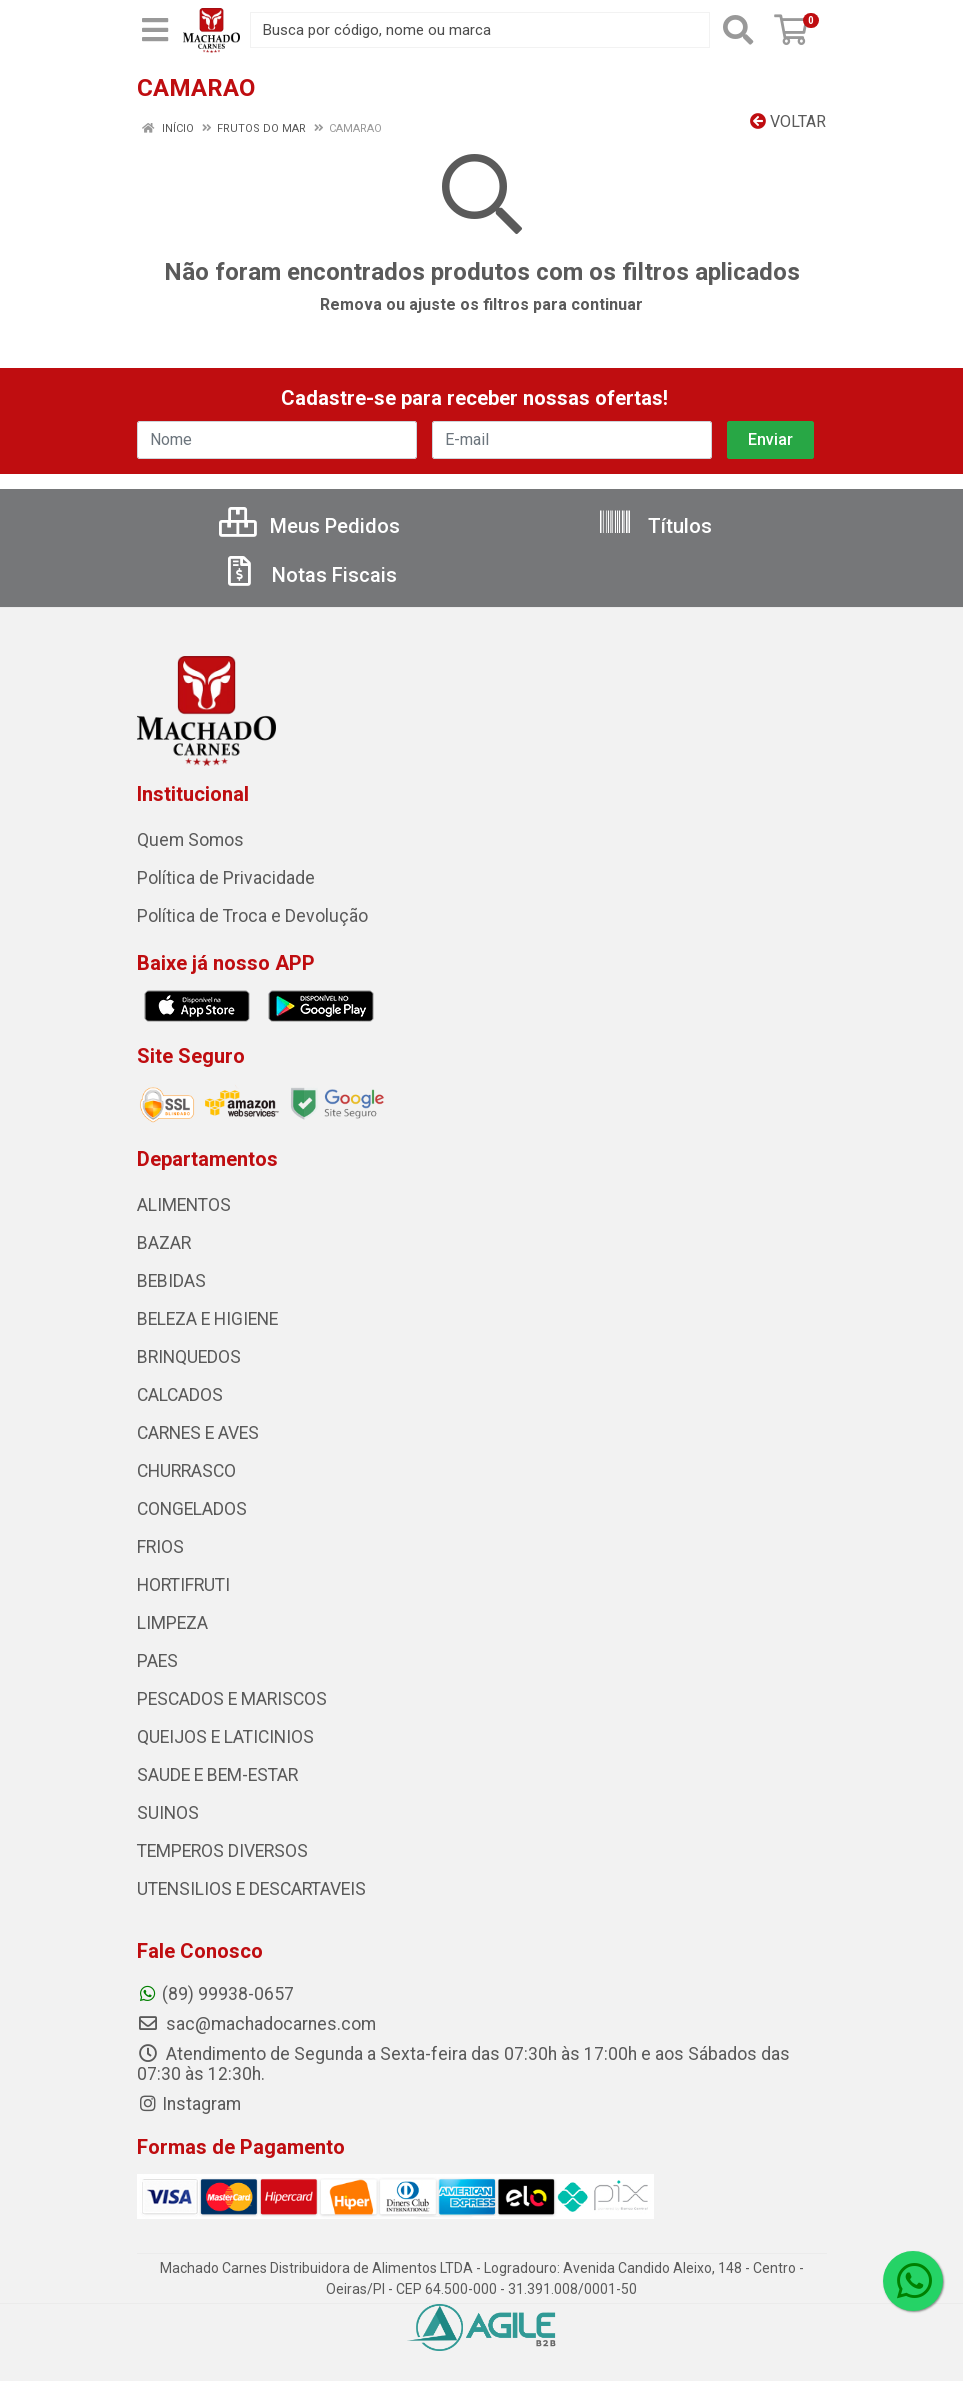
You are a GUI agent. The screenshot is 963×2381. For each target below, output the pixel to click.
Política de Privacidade (226, 878)
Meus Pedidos (309, 526)
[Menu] (155, 30)
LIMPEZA (172, 1623)
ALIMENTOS (184, 1205)
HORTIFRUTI (183, 1585)
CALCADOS (180, 1395)
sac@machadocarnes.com (256, 2024)
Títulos (654, 526)
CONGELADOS (192, 1509)
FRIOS (160, 1547)
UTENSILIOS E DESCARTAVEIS (251, 1889)
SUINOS (168, 1813)
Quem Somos (190, 840)
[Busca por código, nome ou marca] (480, 30)
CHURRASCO (186, 1471)
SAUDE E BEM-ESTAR (217, 1775)
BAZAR (164, 1243)
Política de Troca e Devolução (252, 916)
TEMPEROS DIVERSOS (222, 1851)
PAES (157, 1661)
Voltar (788, 121)
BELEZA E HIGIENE (207, 1319)
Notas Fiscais (309, 575)
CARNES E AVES (198, 1433)
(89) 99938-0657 (215, 1994)
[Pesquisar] (738, 30)
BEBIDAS (171, 1281)
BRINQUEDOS (189, 1357)
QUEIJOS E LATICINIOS (225, 1737)
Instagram (189, 2104)
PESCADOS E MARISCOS (232, 1699)
